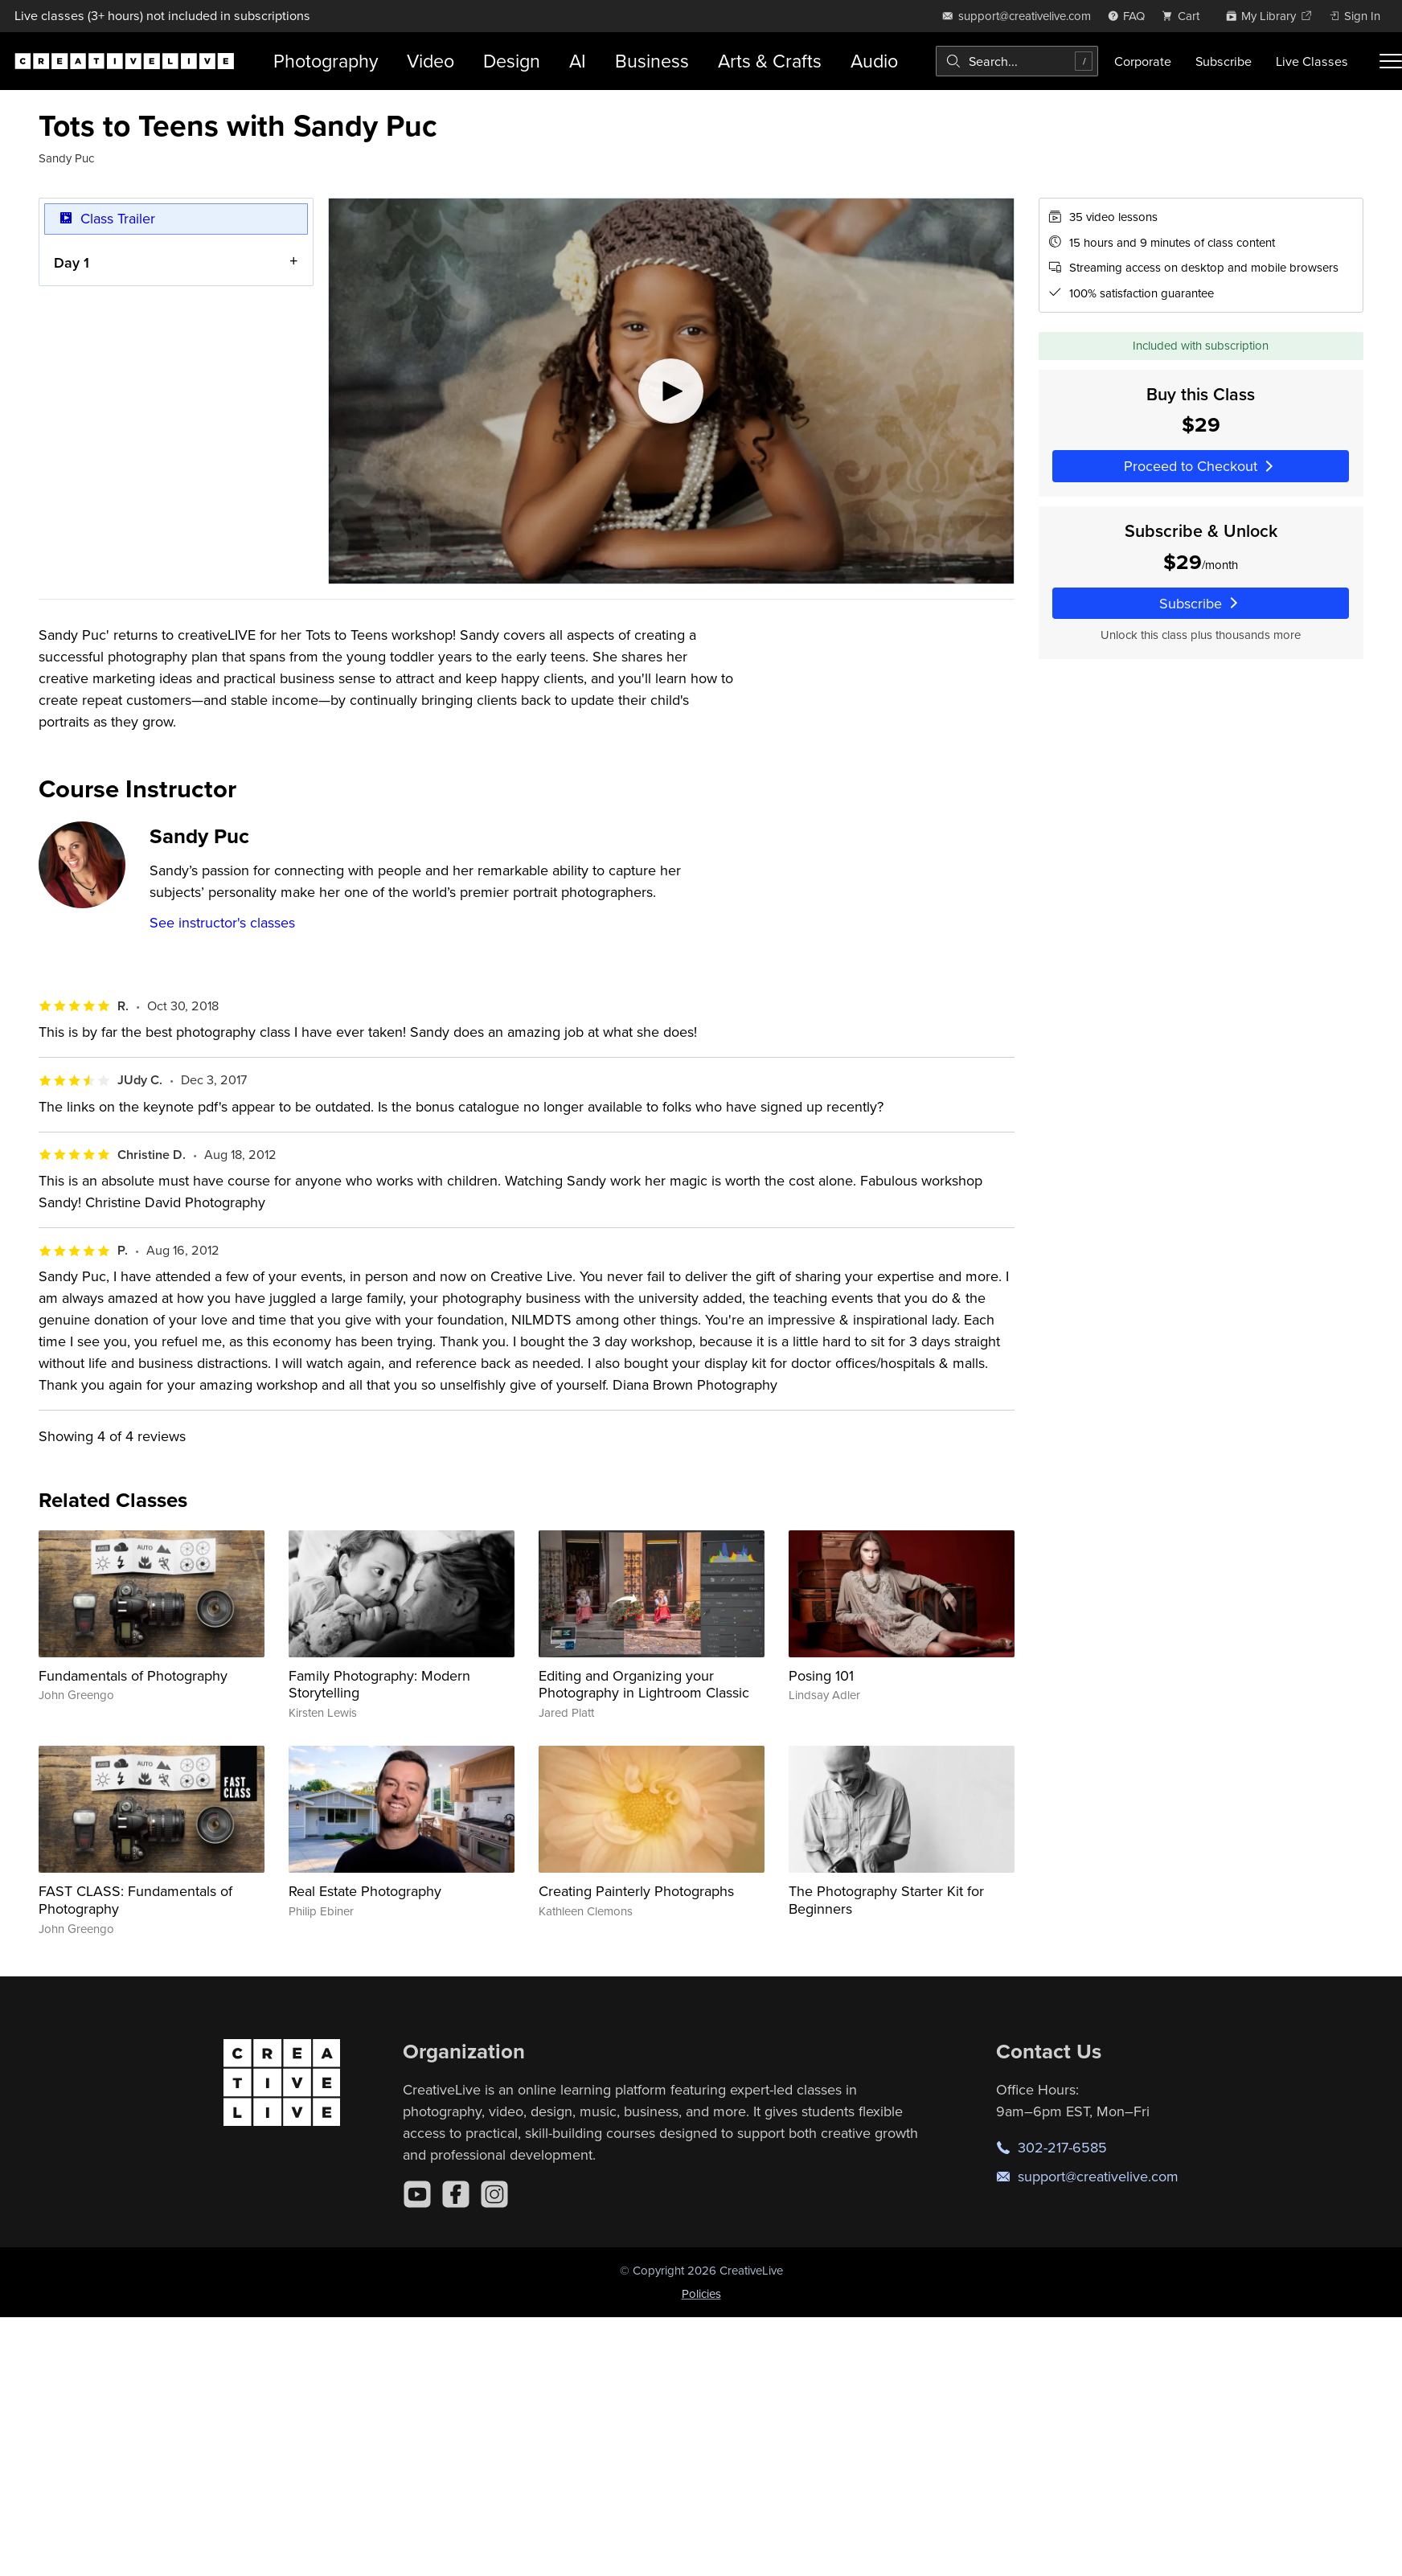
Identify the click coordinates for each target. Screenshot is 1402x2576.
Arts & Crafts (770, 60)
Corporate (1142, 61)
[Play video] (671, 391)
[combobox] (1017, 61)
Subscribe (1223, 61)
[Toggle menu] (1390, 61)
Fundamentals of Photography (133, 1675)
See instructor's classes (222, 922)
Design (511, 60)
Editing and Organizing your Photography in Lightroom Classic (644, 1684)
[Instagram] (494, 2194)
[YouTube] (417, 2194)
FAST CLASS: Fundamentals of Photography (135, 1900)
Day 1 (71, 262)
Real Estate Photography (365, 1891)
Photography (325, 60)
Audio (874, 60)
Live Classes (1312, 61)
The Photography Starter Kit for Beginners (886, 1900)
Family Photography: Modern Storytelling (379, 1684)
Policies (701, 2293)
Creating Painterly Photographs (636, 1891)
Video (430, 60)
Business (652, 60)
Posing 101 (821, 1675)
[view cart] (1184, 16)
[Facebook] (455, 2194)
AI (577, 60)
